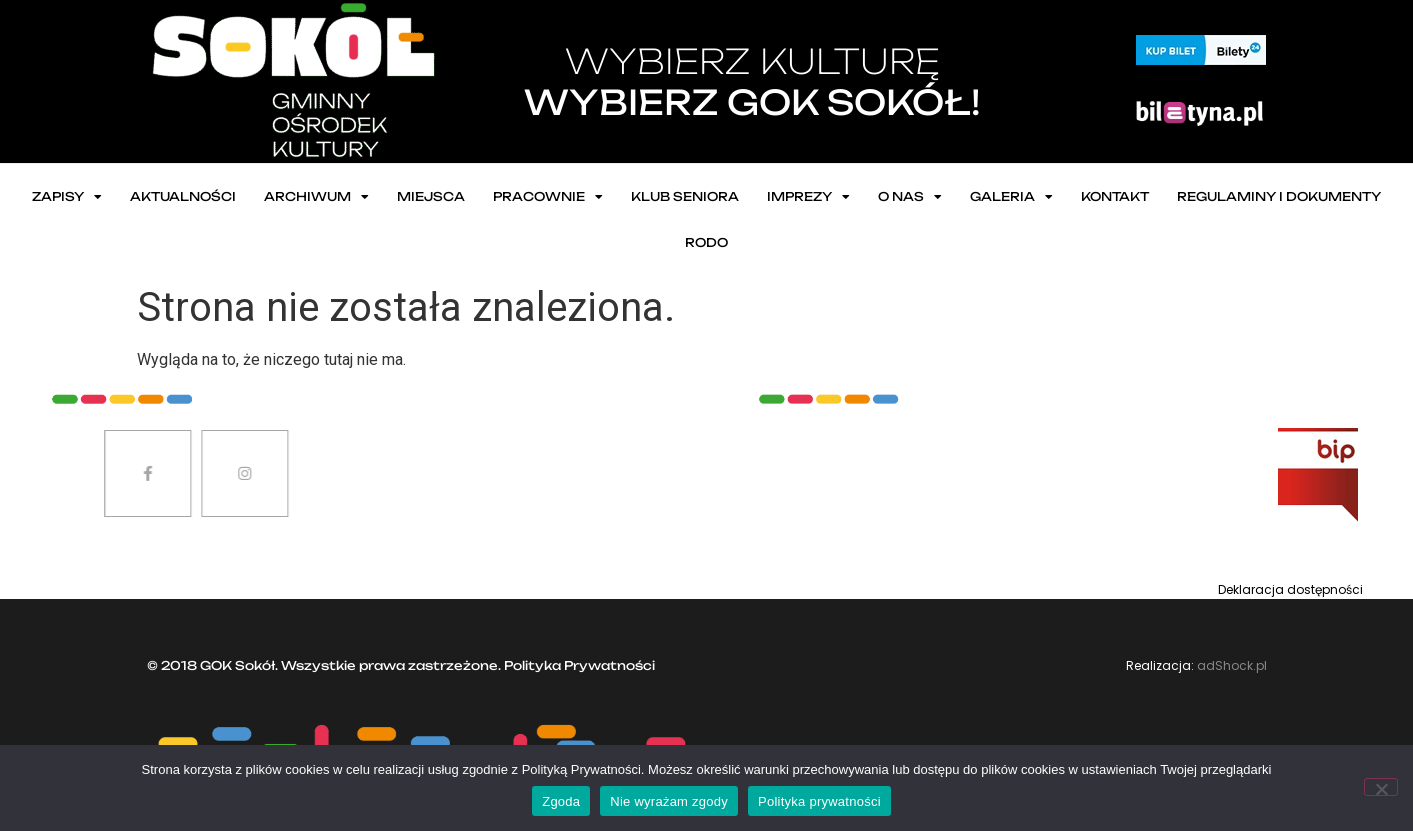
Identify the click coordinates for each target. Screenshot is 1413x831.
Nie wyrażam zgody (669, 801)
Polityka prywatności (819, 801)
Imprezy (808, 197)
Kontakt (1115, 196)
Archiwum (316, 197)
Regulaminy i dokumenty (1279, 196)
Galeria (1011, 197)
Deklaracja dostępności (1290, 589)
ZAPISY (67, 197)
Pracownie (548, 197)
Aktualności (183, 196)
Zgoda (561, 801)
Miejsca (431, 196)
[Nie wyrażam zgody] (1381, 787)
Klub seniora (685, 196)
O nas (910, 197)
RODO (706, 242)
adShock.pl (1232, 665)
